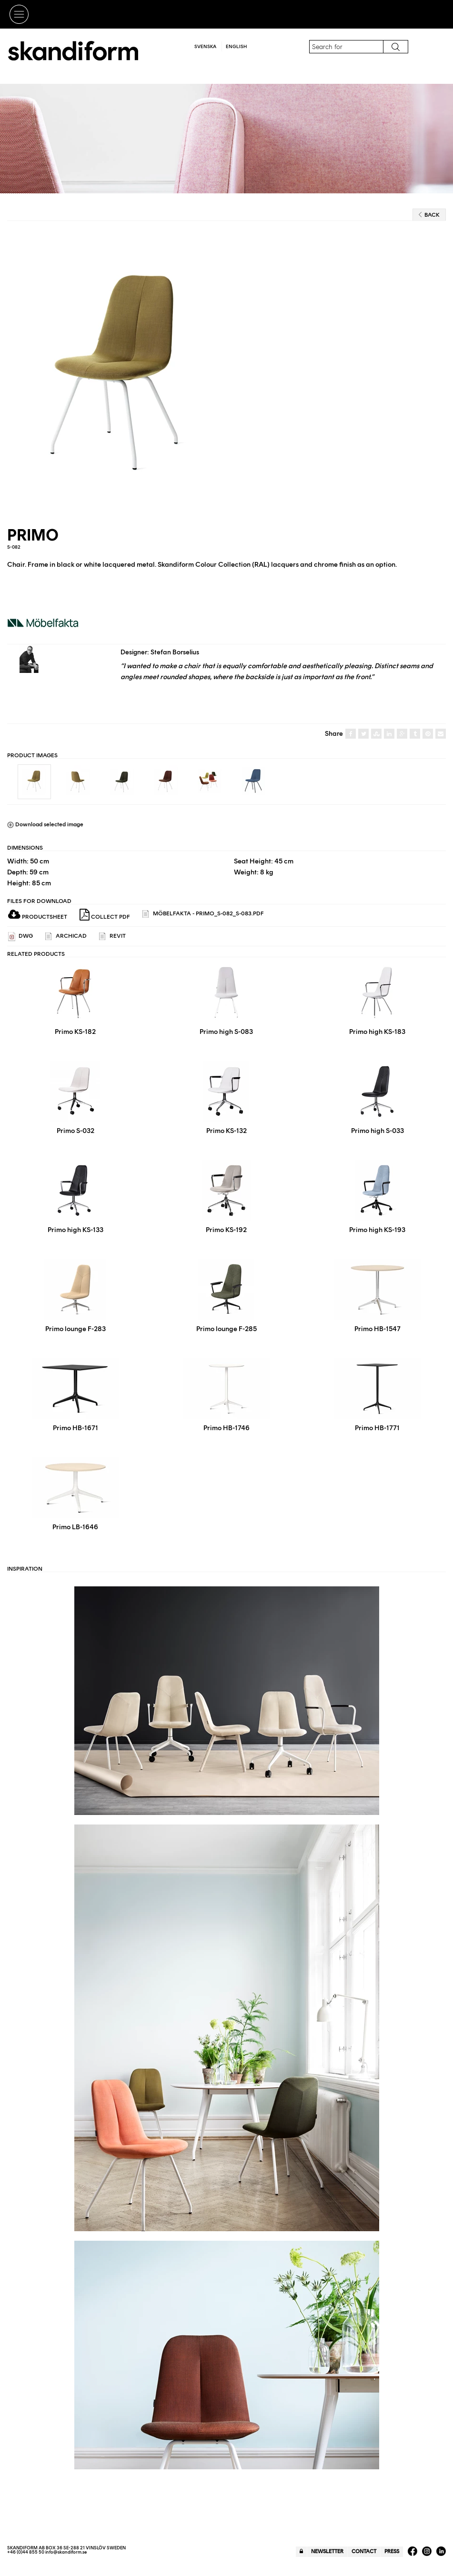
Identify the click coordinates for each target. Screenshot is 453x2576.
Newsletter (327, 2551)
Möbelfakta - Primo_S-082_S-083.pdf (203, 914)
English (236, 46)
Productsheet (37, 916)
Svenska (205, 46)
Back (429, 214)
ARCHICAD (66, 936)
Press (391, 2551)
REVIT (112, 936)
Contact (364, 2551)
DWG (20, 936)
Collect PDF (105, 915)
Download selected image (45, 824)
